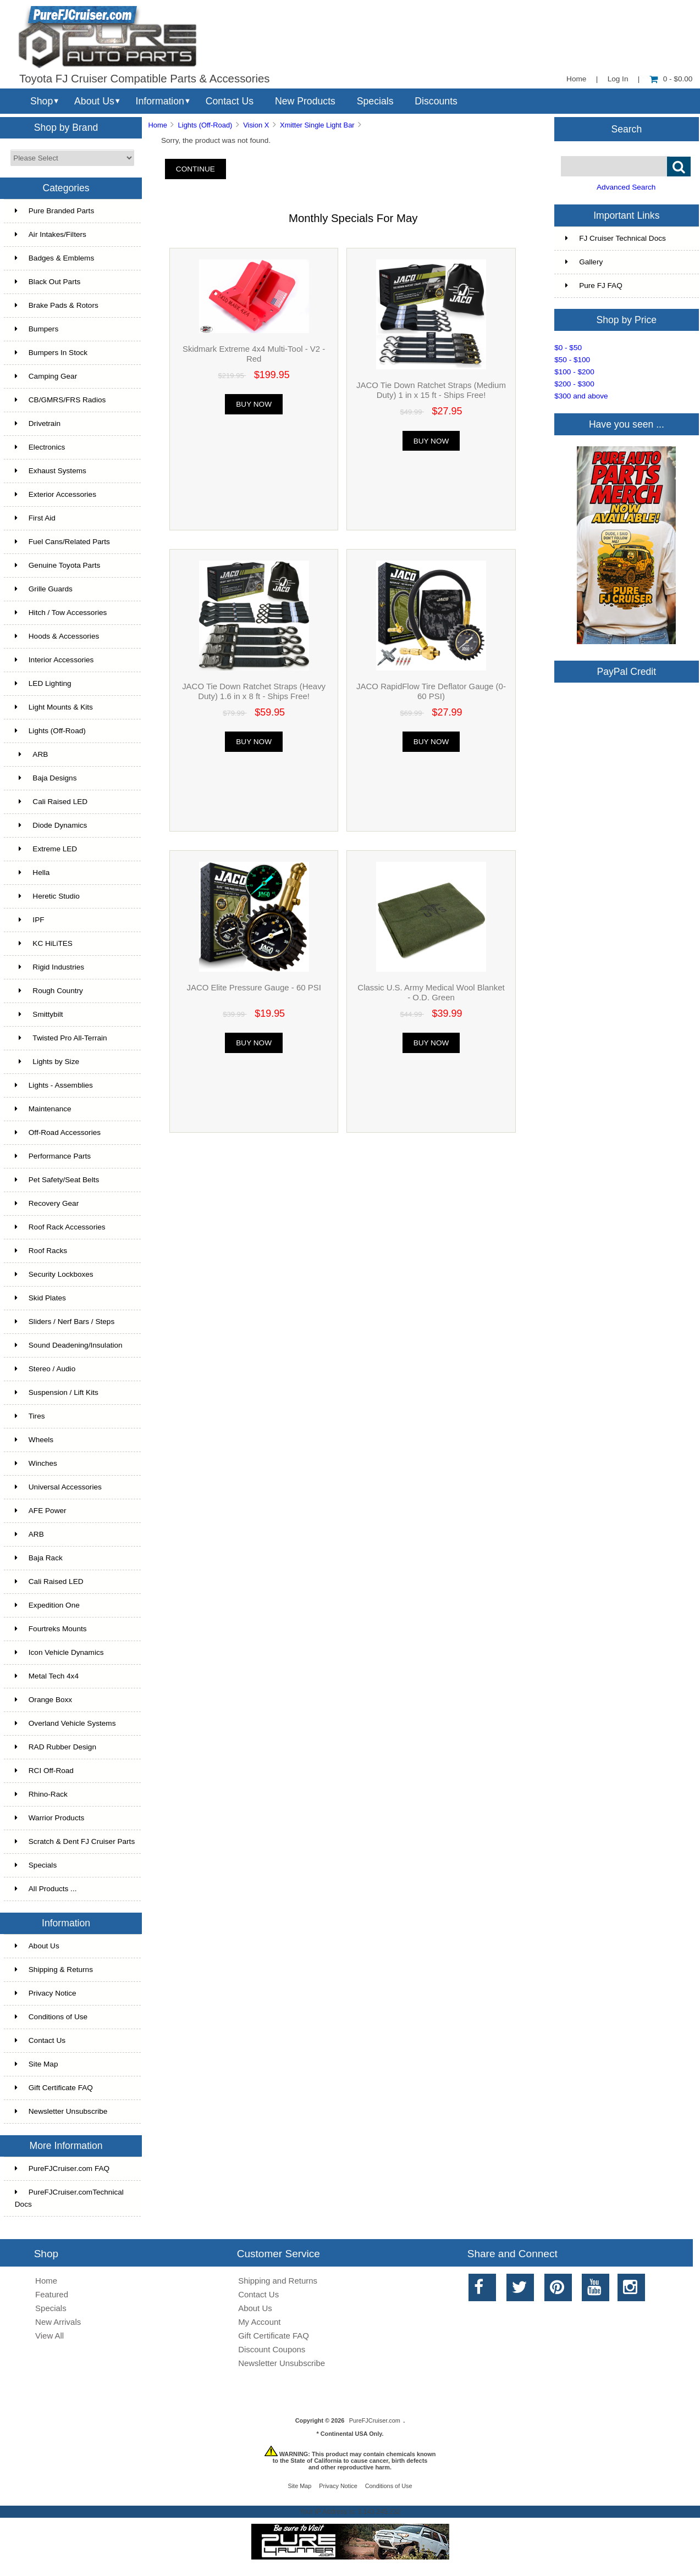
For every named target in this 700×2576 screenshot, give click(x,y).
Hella (32, 872)
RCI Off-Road (44, 1770)
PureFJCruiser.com (374, 2420)
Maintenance (43, 1109)
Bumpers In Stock (51, 352)
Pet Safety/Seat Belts (57, 1180)
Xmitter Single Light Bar (317, 125)
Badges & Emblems (54, 258)
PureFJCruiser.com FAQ (62, 2168)
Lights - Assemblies (54, 1085)
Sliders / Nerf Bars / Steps (64, 1321)
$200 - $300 (574, 384)
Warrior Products (49, 1818)
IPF (30, 920)
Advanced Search (626, 187)
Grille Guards (44, 589)
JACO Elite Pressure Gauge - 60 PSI (253, 987)
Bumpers (36, 329)
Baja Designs (46, 778)
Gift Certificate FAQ (54, 2088)
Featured (51, 2294)
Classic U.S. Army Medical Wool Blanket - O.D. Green (430, 992)
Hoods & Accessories (57, 636)
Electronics (40, 447)
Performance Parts (53, 1156)
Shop (41, 101)
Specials (375, 101)
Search (626, 128)
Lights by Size (47, 1061)
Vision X (256, 125)
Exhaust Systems (50, 471)
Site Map (36, 2064)
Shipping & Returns (54, 1969)
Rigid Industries (49, 967)
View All (49, 2335)
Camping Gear (46, 376)
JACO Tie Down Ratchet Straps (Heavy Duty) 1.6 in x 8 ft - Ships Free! (254, 691)
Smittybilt (39, 1014)
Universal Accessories (58, 1487)
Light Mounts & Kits (54, 707)
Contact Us (229, 101)
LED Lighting (43, 683)
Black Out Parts (47, 282)
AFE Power (41, 1510)
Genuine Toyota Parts (57, 565)
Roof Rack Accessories (60, 1227)
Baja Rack (39, 1558)
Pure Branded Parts (54, 211)
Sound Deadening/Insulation (69, 1345)
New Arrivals (58, 2321)
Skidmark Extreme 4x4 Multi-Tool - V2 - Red (254, 353)
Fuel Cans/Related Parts (62, 542)
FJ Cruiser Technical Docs (615, 238)
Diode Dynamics (51, 825)
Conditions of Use (51, 2017)
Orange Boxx (43, 1700)
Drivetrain (37, 423)
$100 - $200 (574, 372)
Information (160, 101)
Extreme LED (46, 849)
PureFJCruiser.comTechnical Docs (69, 2198)
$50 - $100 (572, 360)
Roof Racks (41, 1251)
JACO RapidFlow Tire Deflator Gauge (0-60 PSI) (431, 691)
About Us (94, 101)
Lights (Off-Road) (205, 125)
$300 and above (581, 396)
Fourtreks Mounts (51, 1629)
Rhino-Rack (41, 1794)
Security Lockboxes (54, 1274)
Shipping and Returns (277, 2280)
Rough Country (49, 991)
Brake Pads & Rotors (56, 305)
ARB (31, 754)
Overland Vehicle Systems (65, 1723)
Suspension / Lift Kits (56, 1392)
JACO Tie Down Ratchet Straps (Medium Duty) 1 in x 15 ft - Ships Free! (431, 390)
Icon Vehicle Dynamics (59, 1652)
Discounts (436, 101)
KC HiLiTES (44, 943)
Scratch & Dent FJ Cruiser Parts (75, 1841)
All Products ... (46, 1889)
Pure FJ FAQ (593, 285)
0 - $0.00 (671, 79)
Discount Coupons (271, 2349)
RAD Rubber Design (55, 1747)
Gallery (584, 262)
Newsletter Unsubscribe (61, 2111)
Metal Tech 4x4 (47, 1676)
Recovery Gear (47, 1203)
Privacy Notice (45, 1993)
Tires (30, 1416)
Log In (618, 79)
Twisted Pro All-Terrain (61, 1038)
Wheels (34, 1440)
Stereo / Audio (45, 1369)
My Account (259, 2321)
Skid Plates (40, 1298)
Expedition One (47, 1605)
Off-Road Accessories (58, 1132)
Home (576, 79)
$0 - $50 (568, 348)
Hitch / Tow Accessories (61, 612)
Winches (36, 1463)
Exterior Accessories (55, 494)
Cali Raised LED (51, 801)
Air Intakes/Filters (50, 234)
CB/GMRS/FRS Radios (60, 400)
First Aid (35, 518)
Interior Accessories (54, 660)
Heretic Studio (47, 896)
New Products (305, 101)
